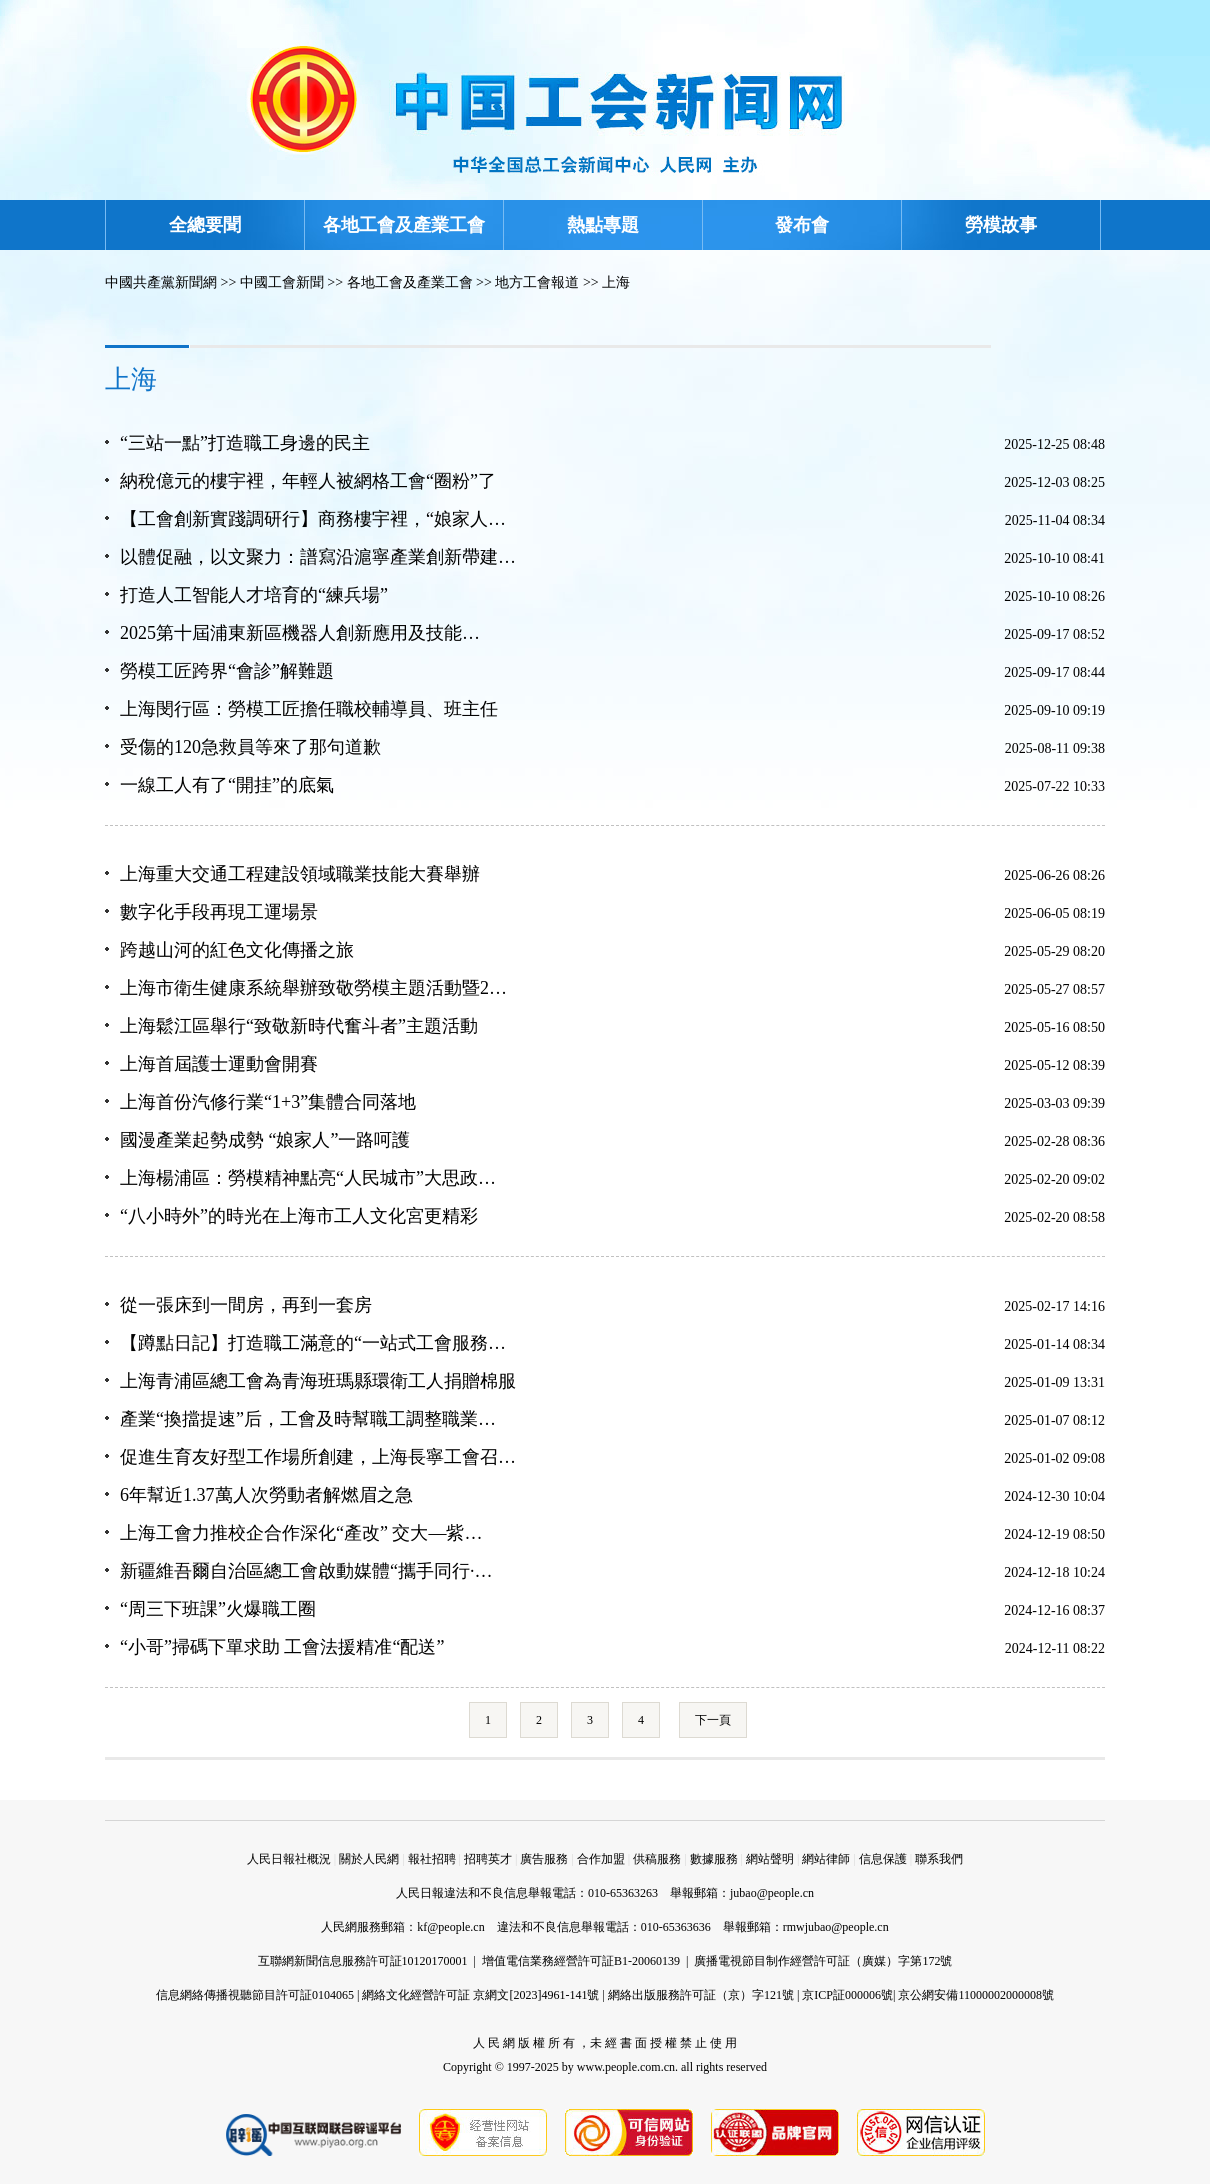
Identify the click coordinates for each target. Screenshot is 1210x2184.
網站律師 (826, 1859)
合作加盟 (601, 1859)
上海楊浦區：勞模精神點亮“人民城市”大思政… (308, 1178)
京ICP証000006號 (847, 1995)
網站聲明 (770, 1859)
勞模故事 (1001, 225)
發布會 (802, 225)
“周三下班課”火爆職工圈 (218, 1609)
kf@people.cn (450, 1927)
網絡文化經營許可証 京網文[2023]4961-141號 (480, 1995)
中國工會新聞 (282, 282)
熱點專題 (603, 225)
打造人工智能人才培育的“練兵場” (254, 595)
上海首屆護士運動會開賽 (219, 1064)
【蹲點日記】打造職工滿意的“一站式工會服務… (313, 1343)
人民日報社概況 (289, 1859)
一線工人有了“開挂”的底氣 (227, 785)
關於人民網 (369, 1859)
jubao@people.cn (772, 1893)
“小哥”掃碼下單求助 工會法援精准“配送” (282, 1647)
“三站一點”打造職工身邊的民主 (245, 443)
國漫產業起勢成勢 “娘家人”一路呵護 (265, 1140)
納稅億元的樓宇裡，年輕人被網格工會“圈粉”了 (308, 481)
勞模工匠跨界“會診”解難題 (227, 671)
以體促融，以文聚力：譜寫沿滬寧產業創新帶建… (318, 557)
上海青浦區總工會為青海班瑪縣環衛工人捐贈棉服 (318, 1381)
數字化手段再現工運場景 (219, 912)
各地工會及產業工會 (404, 225)
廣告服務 (544, 1859)
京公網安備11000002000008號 (976, 1995)
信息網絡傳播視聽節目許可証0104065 (255, 1995)
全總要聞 (205, 225)
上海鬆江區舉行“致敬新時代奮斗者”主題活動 (299, 1026)
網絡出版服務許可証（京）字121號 (701, 1995)
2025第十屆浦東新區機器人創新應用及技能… (300, 633)
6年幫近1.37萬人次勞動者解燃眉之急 (266, 1495)
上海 (616, 282)
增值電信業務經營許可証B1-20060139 (581, 1961)
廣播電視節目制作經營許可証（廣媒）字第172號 (823, 1961)
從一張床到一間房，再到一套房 (246, 1305)
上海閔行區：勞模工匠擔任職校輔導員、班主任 (309, 709)
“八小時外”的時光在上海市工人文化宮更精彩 (299, 1216)
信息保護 (883, 1859)
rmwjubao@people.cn (836, 1927)
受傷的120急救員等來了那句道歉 (250, 747)
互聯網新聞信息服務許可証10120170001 (363, 1961)
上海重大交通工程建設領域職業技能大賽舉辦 (300, 874)
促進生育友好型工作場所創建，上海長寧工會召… (318, 1457)
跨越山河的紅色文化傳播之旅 (237, 950)
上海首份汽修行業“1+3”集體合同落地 (268, 1102)
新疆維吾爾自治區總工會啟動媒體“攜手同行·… (306, 1571)
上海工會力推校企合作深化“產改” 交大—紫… (301, 1533)
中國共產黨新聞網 (161, 282)
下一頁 (713, 1720)
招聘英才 (488, 1859)
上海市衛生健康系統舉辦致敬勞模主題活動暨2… (313, 988)
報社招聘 (432, 1859)
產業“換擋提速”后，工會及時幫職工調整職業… (308, 1419)
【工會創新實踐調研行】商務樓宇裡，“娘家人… (313, 519)
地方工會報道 (537, 282)
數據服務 (714, 1859)
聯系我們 (939, 1859)
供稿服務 (657, 1859)
